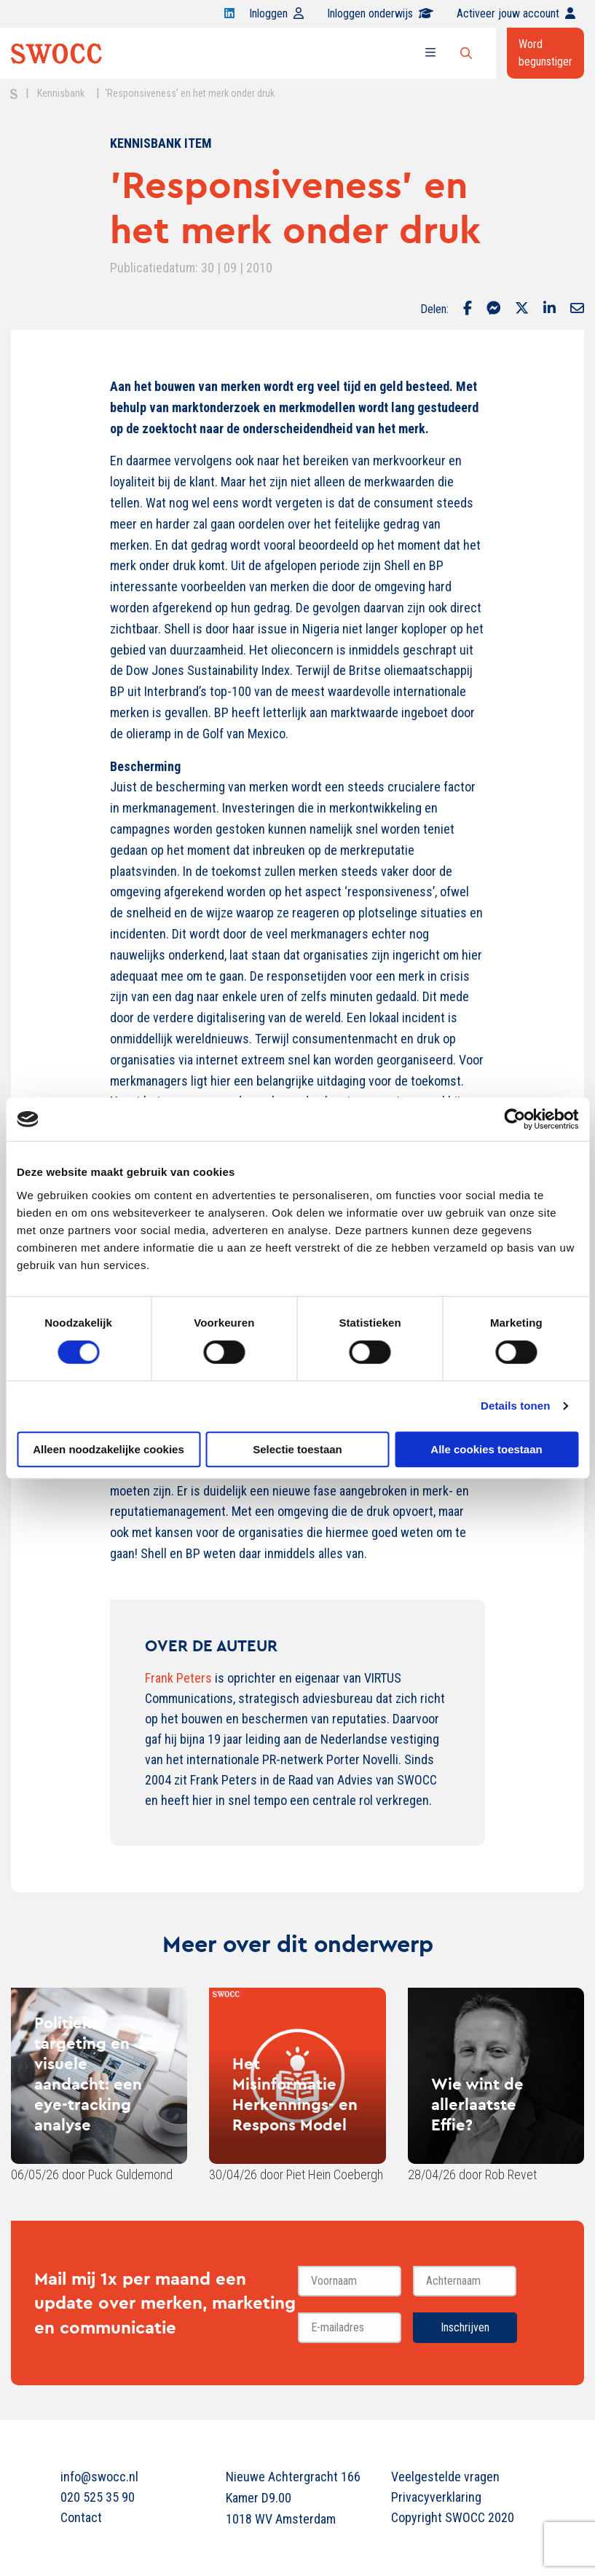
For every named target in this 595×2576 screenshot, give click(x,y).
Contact (81, 2517)
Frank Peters (178, 1678)
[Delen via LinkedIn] (549, 309)
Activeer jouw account (516, 13)
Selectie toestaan (297, 1449)
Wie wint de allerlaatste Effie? (477, 2104)
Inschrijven (465, 2327)
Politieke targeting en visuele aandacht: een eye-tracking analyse (88, 2073)
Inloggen (276, 13)
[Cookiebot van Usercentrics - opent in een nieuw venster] (514, 1119)
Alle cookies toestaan (486, 1449)
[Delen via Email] (577, 309)
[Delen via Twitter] (522, 309)
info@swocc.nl (99, 2476)
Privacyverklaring (436, 2497)
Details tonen (515, 1405)
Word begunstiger (545, 52)
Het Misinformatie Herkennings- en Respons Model (295, 2094)
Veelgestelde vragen (445, 2476)
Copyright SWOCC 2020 (452, 2517)
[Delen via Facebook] (467, 309)
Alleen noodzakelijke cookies (108, 1449)
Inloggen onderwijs (380, 13)
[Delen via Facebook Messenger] (493, 309)
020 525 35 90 (97, 2497)
